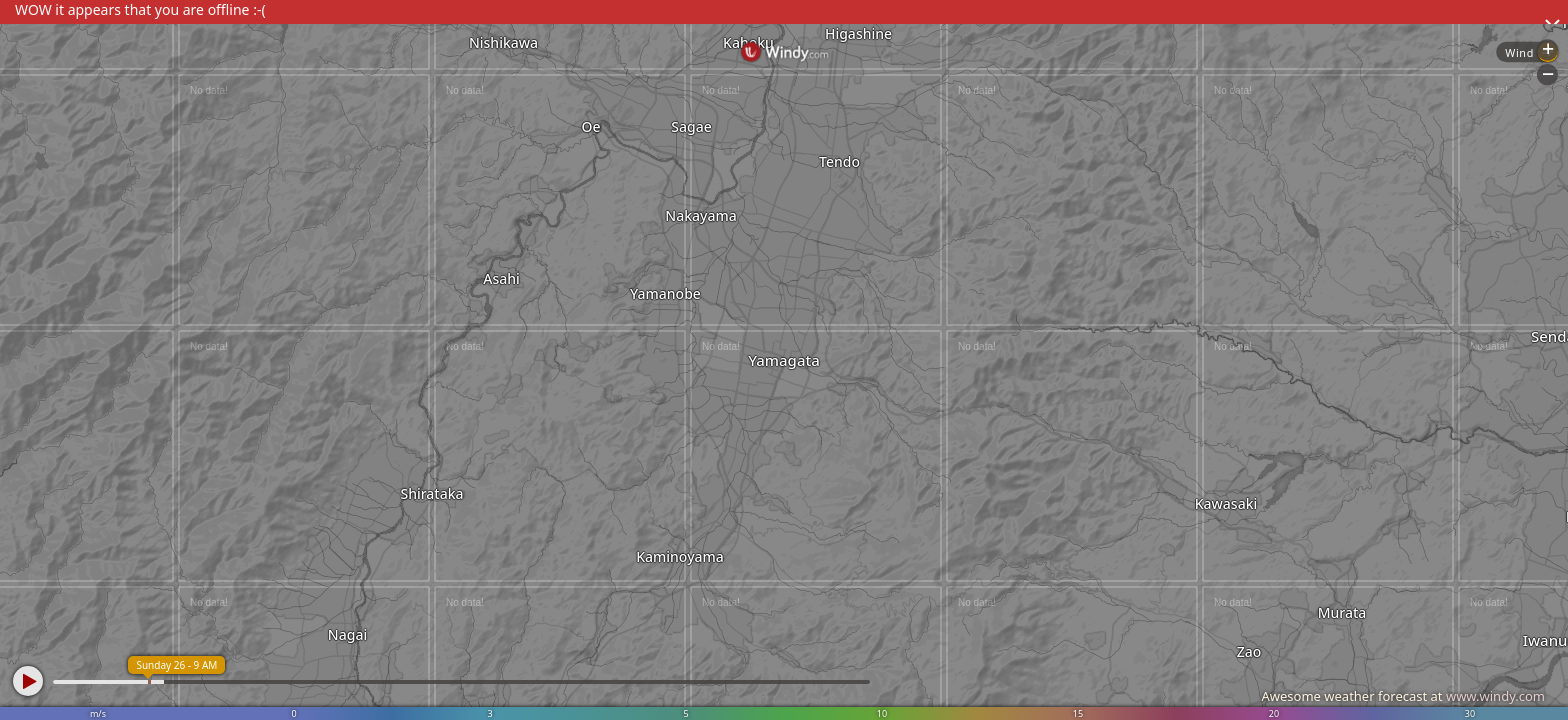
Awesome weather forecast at (1403, 696)
